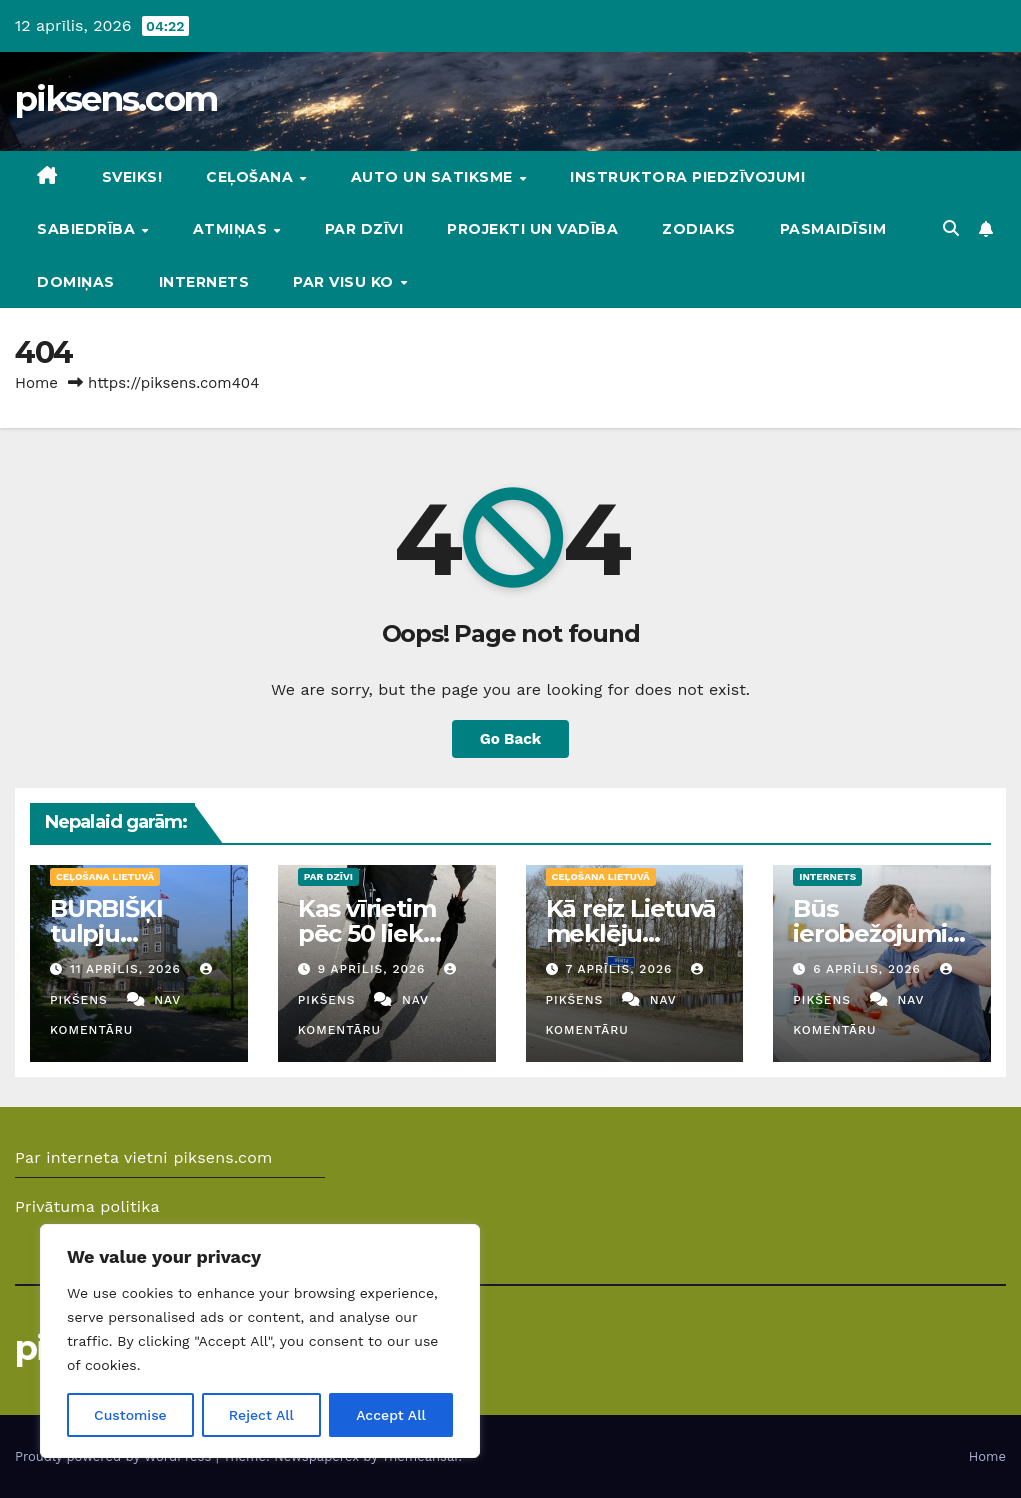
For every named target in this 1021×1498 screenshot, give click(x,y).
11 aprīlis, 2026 (128, 969)
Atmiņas (232, 229)
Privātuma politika (87, 1206)
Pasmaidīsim (833, 229)
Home (36, 383)
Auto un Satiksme (434, 177)
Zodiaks (699, 229)
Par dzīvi (364, 229)
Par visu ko (345, 282)
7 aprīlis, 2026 (621, 969)
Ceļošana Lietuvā (105, 876)
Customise (130, 1415)
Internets (204, 282)
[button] (951, 228)
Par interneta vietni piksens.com (144, 1157)
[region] (260, 1341)
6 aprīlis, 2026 (869, 969)
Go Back (511, 739)
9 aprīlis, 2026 (374, 969)
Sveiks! (132, 177)
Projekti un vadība (532, 229)
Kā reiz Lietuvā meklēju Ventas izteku (631, 933)
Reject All (261, 1415)
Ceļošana (252, 177)
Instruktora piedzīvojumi (687, 177)
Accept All (391, 1415)
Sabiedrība (88, 229)
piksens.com (116, 99)
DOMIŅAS (76, 282)
